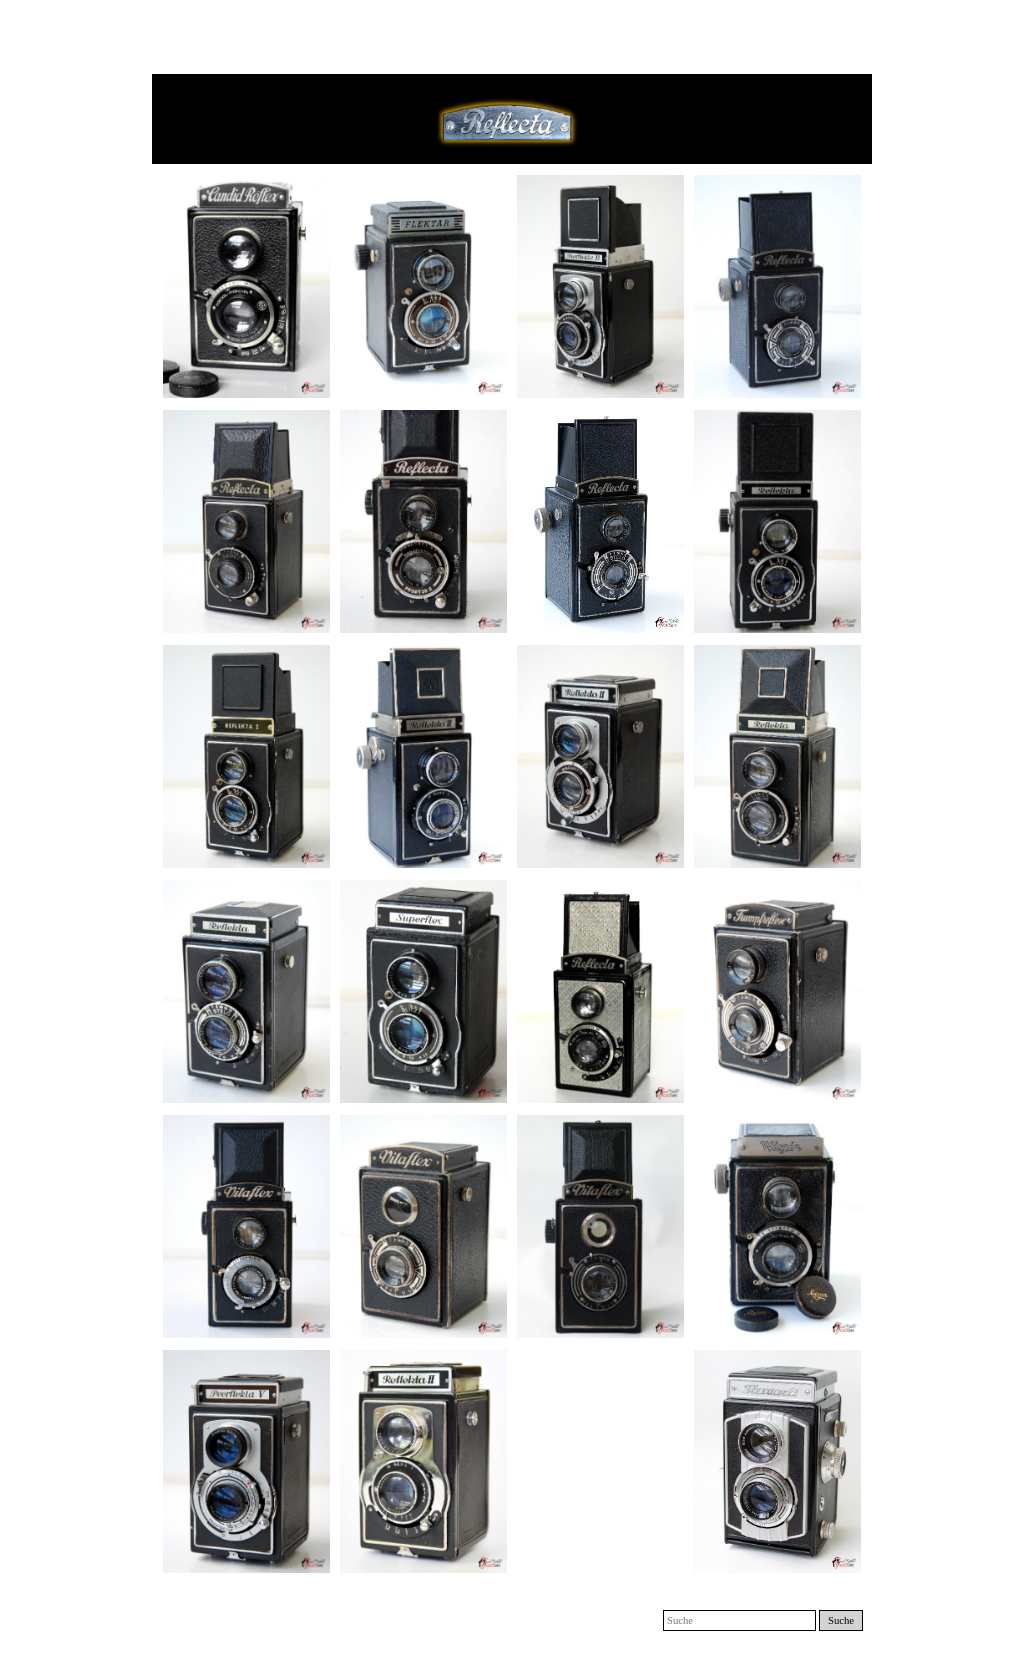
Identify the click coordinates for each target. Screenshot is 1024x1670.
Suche (841, 1620)
